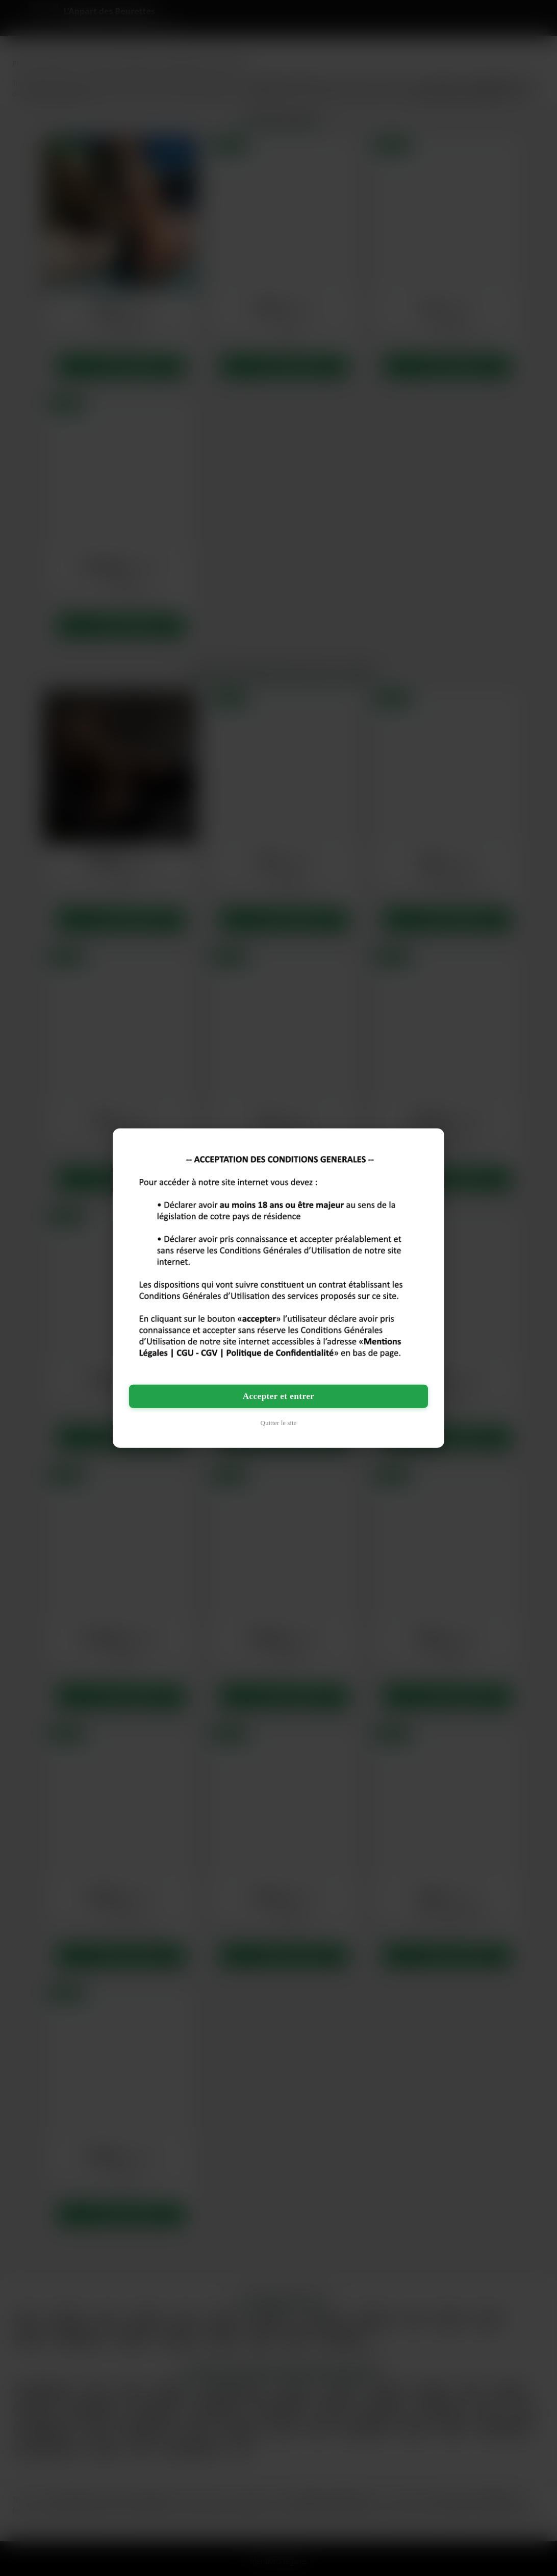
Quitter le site (279, 1423)
